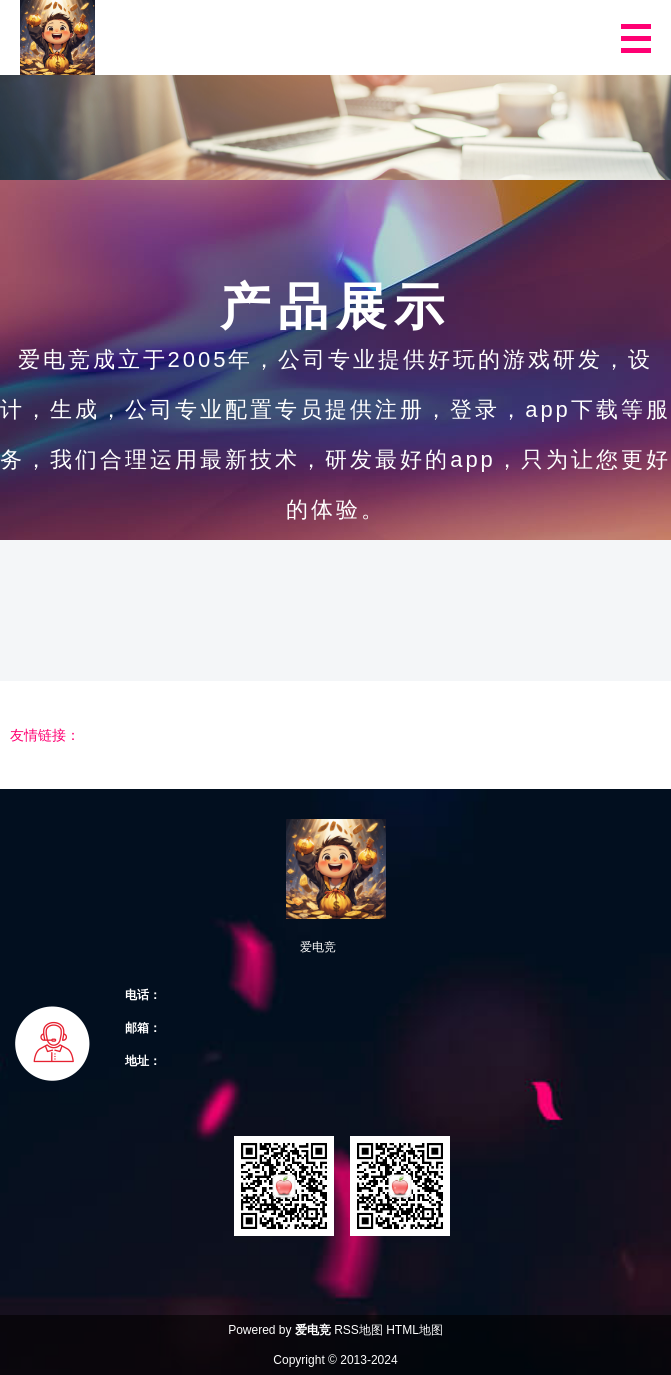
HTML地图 (414, 1330)
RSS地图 (358, 1330)
